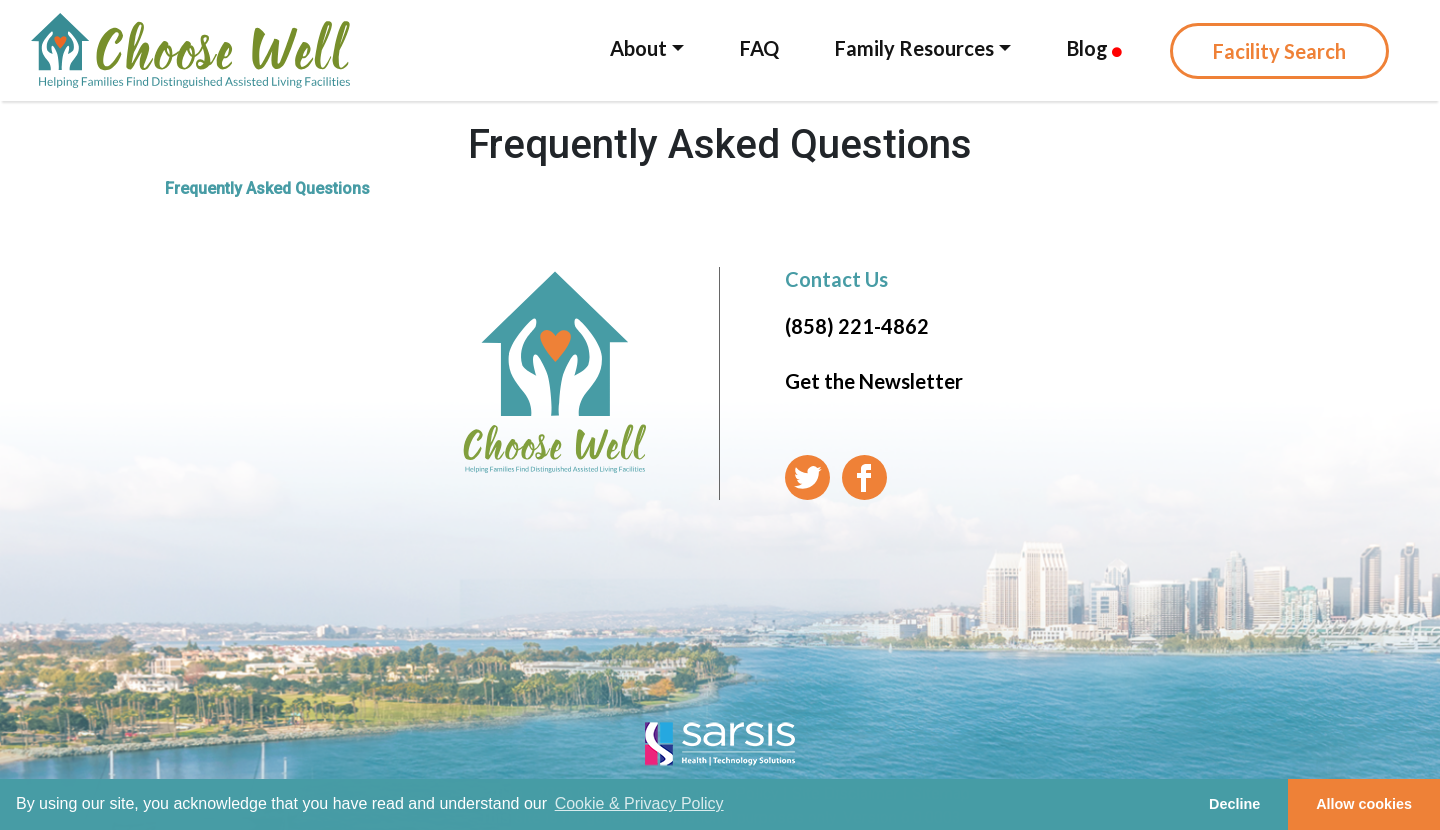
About (638, 48)
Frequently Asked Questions (267, 188)
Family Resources (914, 48)
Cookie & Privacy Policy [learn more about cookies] (639, 803)
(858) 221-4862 (857, 326)
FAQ (759, 48)
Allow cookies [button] (1364, 804)
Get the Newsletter (874, 381)
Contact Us (836, 279)
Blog (1094, 48)
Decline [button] (1234, 804)
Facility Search (1279, 51)
